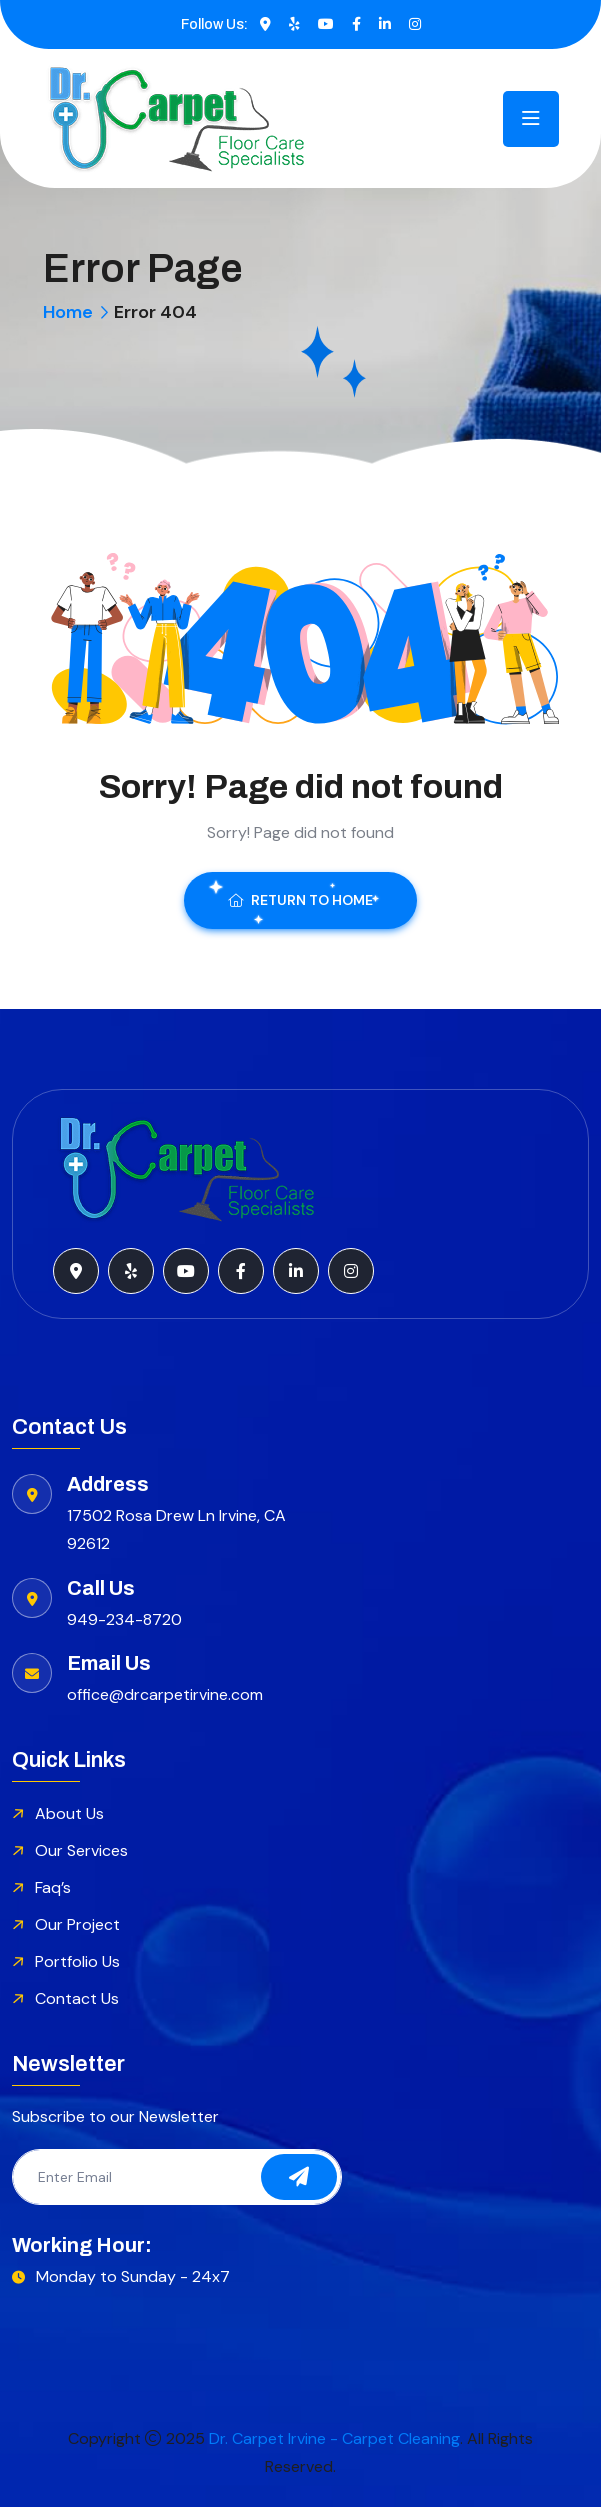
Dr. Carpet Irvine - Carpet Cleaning (334, 2438)
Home (68, 312)
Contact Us (77, 1998)
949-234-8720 (124, 1619)
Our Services (81, 1850)
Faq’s (53, 1887)
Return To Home (300, 900)
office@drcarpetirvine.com (165, 1694)
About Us (69, 1813)
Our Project (77, 1924)
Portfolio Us (77, 1961)
